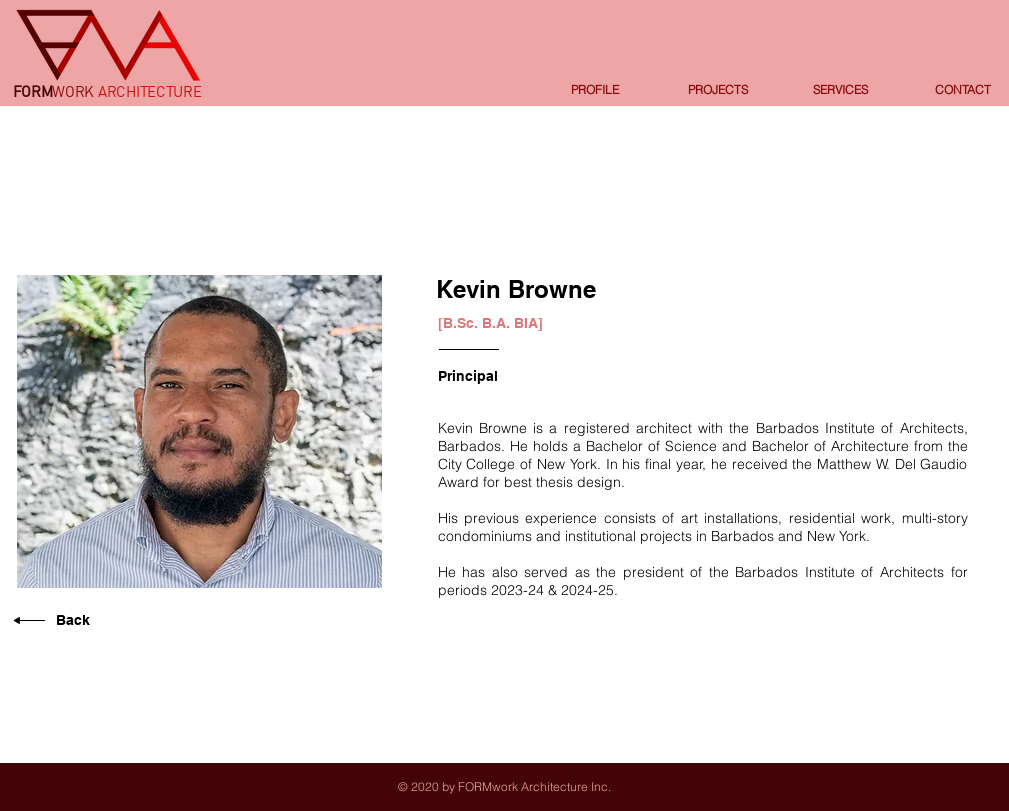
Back (73, 620)
